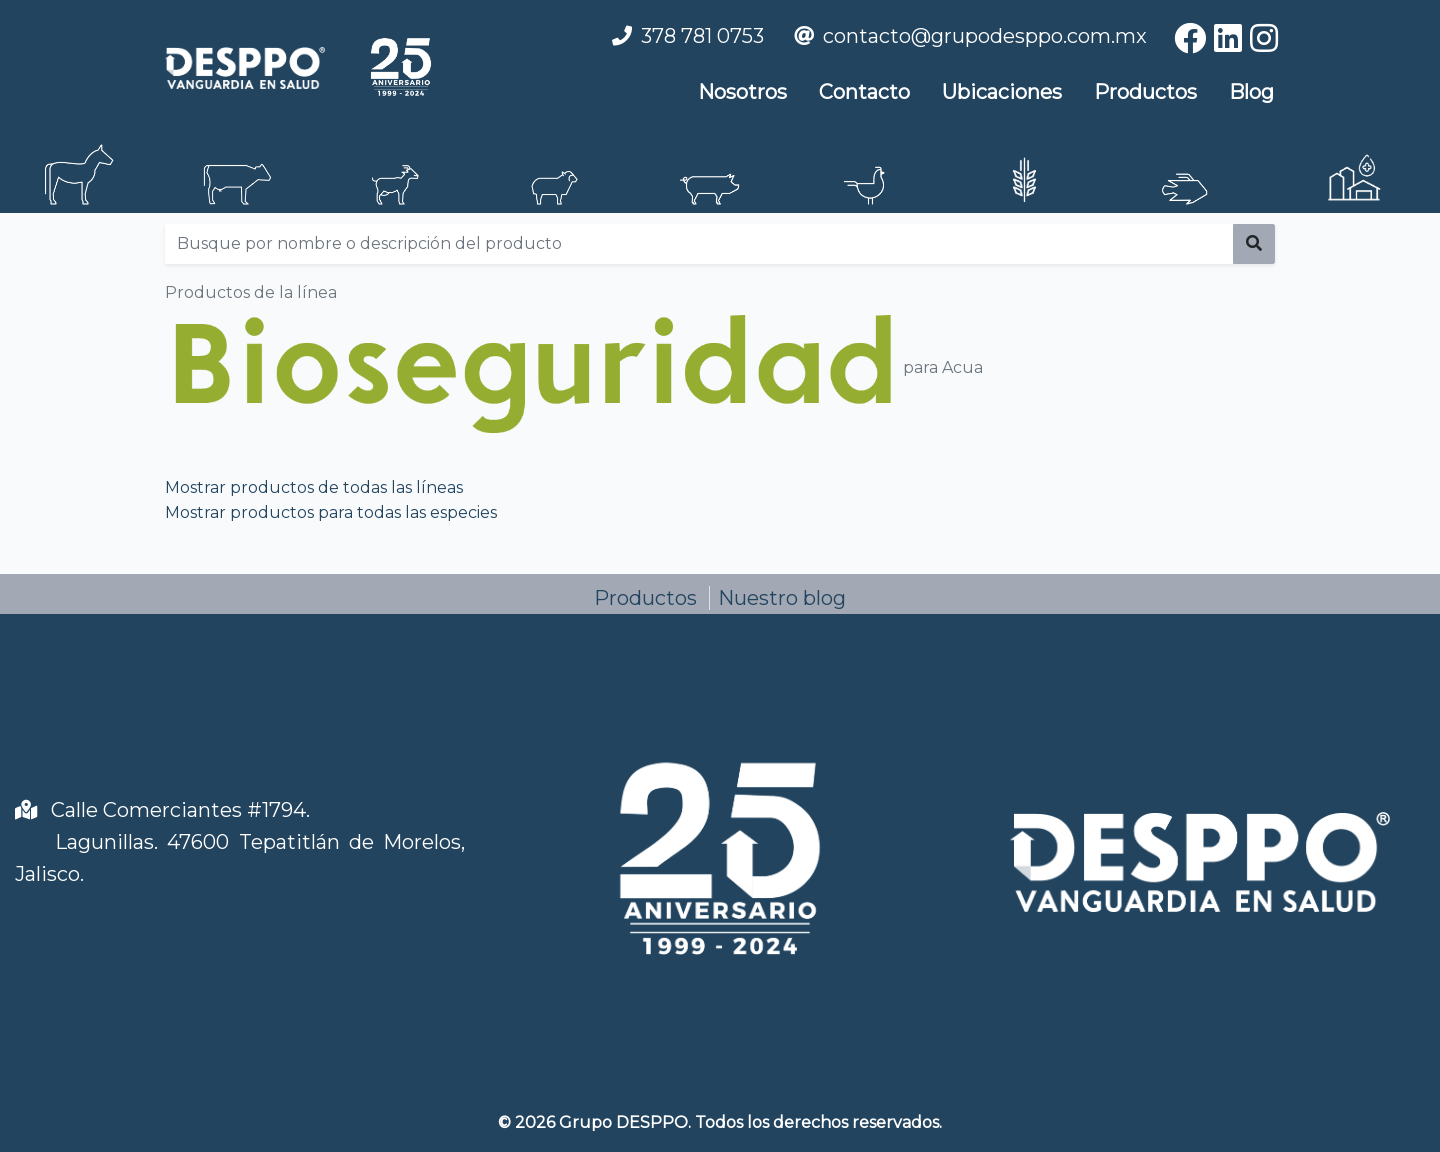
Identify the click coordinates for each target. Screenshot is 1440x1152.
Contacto (864, 92)
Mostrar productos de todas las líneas (314, 487)
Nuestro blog (782, 598)
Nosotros (742, 92)
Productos (1145, 92)
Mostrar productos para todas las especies (331, 512)
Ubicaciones (1002, 92)
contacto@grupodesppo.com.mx (985, 36)
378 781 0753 (702, 36)
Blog (1251, 92)
